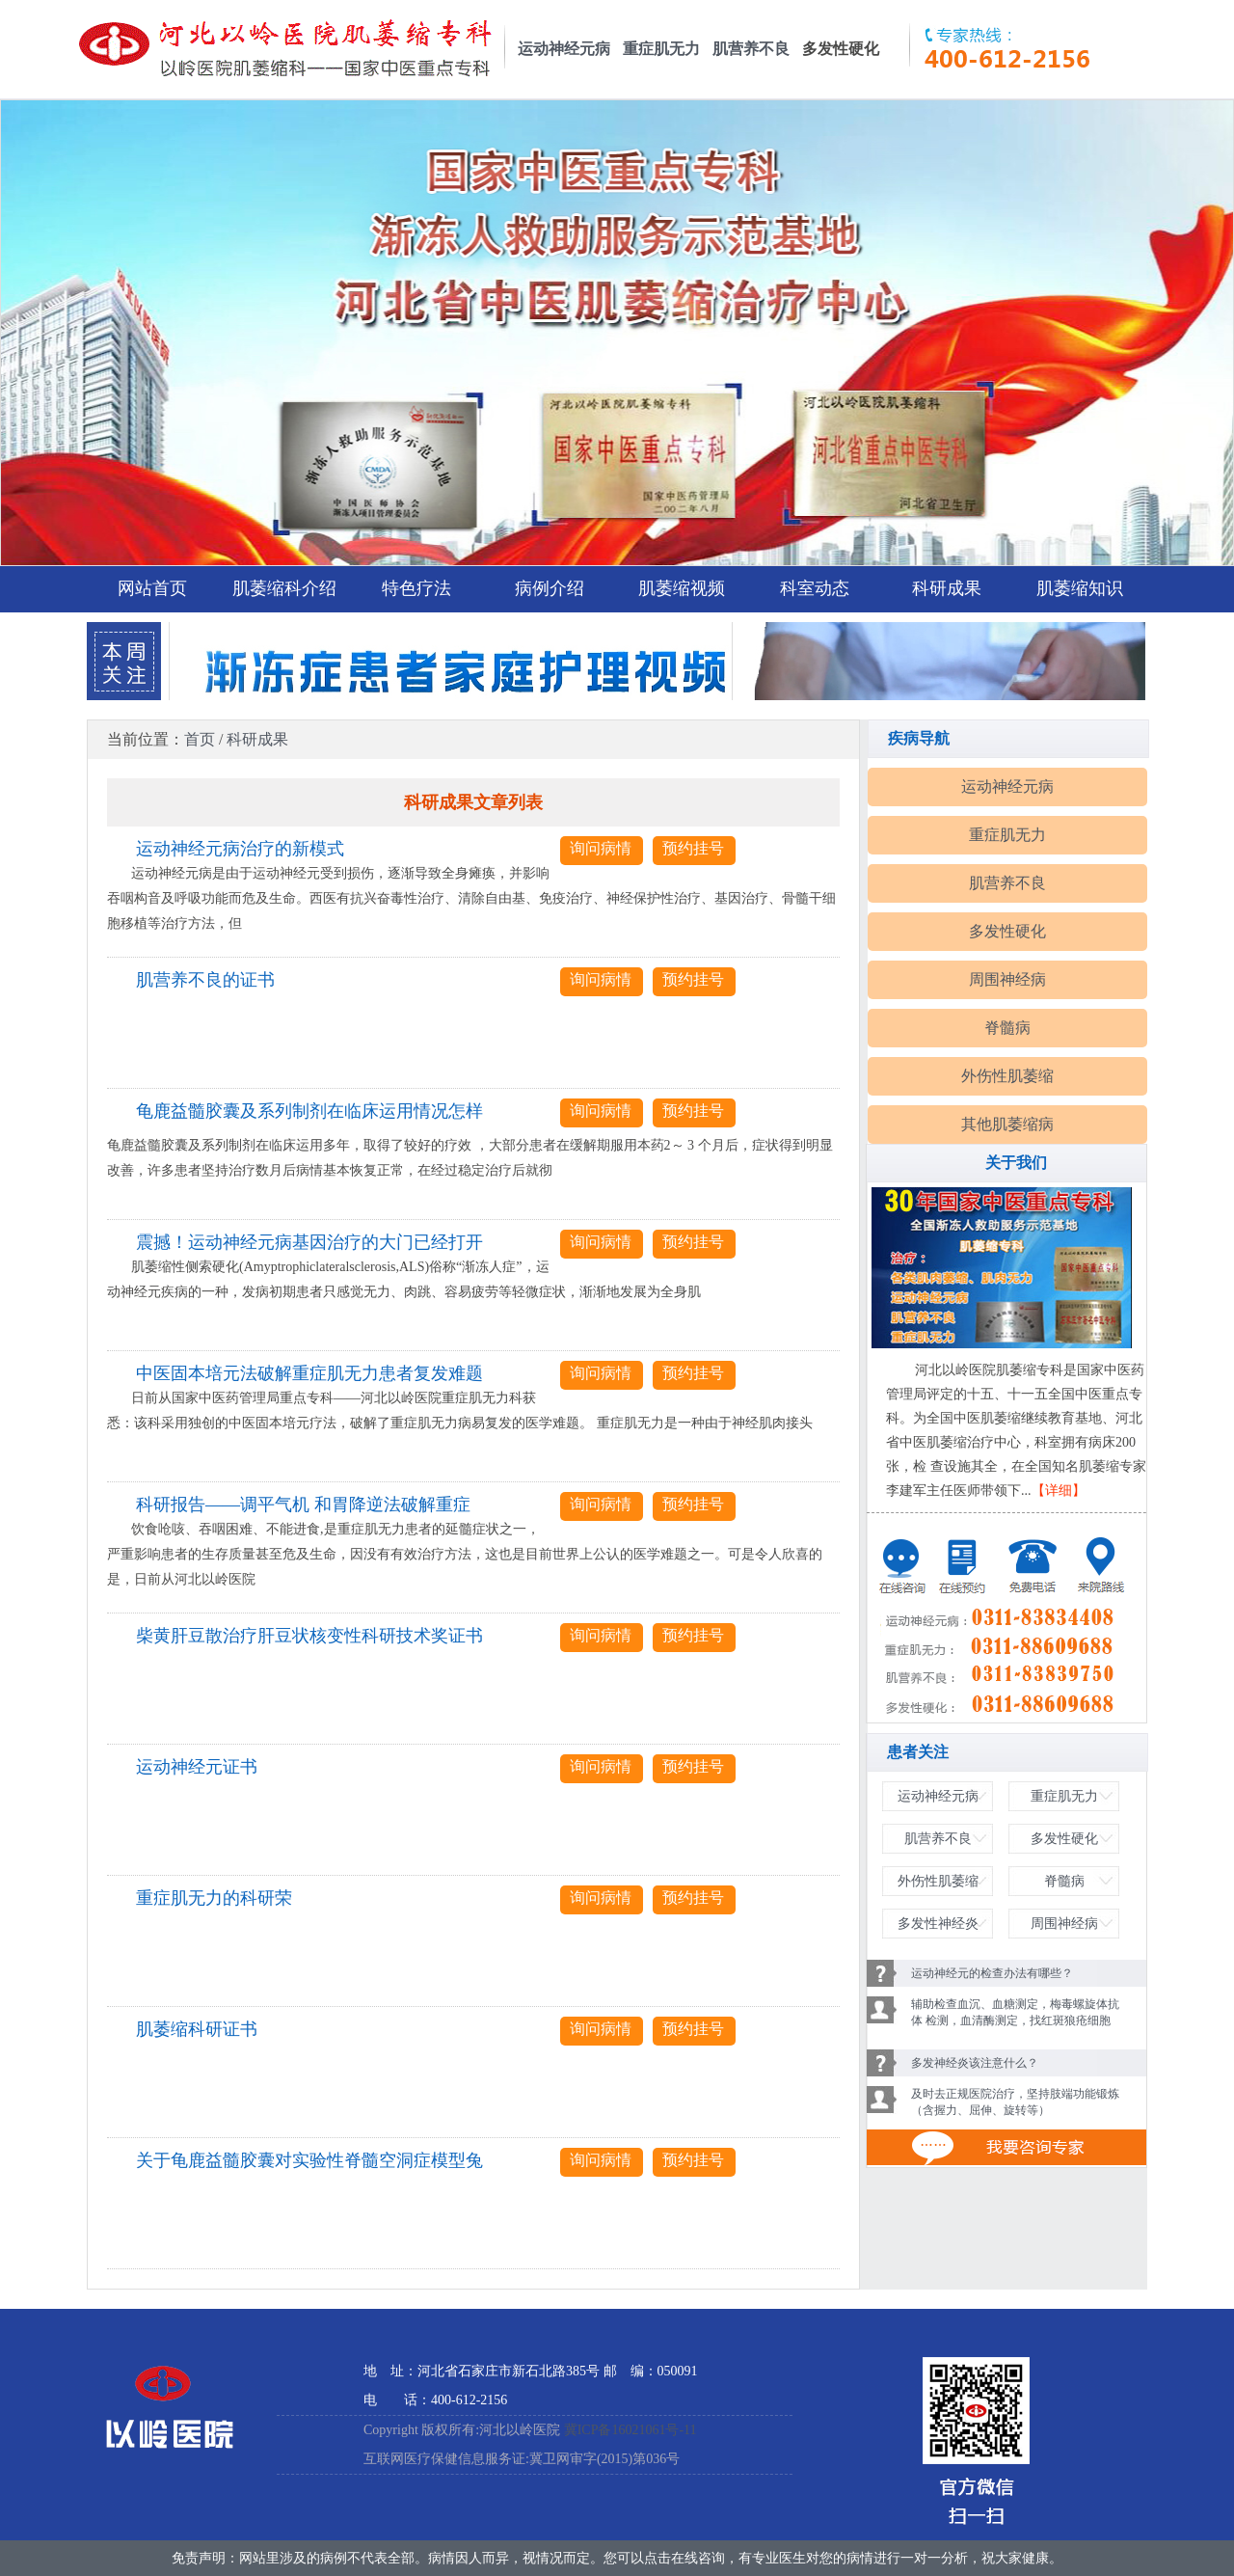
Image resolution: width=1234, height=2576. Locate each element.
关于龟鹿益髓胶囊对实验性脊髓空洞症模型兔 (309, 2160)
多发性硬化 (1007, 931)
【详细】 (1059, 1490)
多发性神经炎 (938, 1923)
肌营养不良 (751, 49)
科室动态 (814, 588)
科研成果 (946, 588)
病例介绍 (549, 588)
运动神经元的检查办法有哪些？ (992, 1973)
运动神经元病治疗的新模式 (240, 848)
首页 (199, 739)
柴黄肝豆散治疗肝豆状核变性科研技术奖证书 (309, 1635)
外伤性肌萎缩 (1007, 1076)
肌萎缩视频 (681, 588)
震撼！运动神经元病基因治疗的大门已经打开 (309, 1242)
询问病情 (600, 848)
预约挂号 (693, 848)
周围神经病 (1007, 979)
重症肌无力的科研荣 (214, 1898)
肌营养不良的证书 (205, 980)
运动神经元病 (564, 49)
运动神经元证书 (196, 1766)
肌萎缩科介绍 (284, 588)
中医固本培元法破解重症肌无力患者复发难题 (309, 1373)
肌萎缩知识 (1079, 588)
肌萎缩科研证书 (196, 2029)
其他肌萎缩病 (1007, 1124)
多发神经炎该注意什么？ (974, 2063)
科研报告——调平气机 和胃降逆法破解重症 (303, 1504)
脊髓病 (1007, 1027)
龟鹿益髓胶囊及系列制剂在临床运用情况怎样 (309, 1111)
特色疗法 (416, 588)
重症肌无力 (661, 49)
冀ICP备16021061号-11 (630, 2430)
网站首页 (152, 588)
